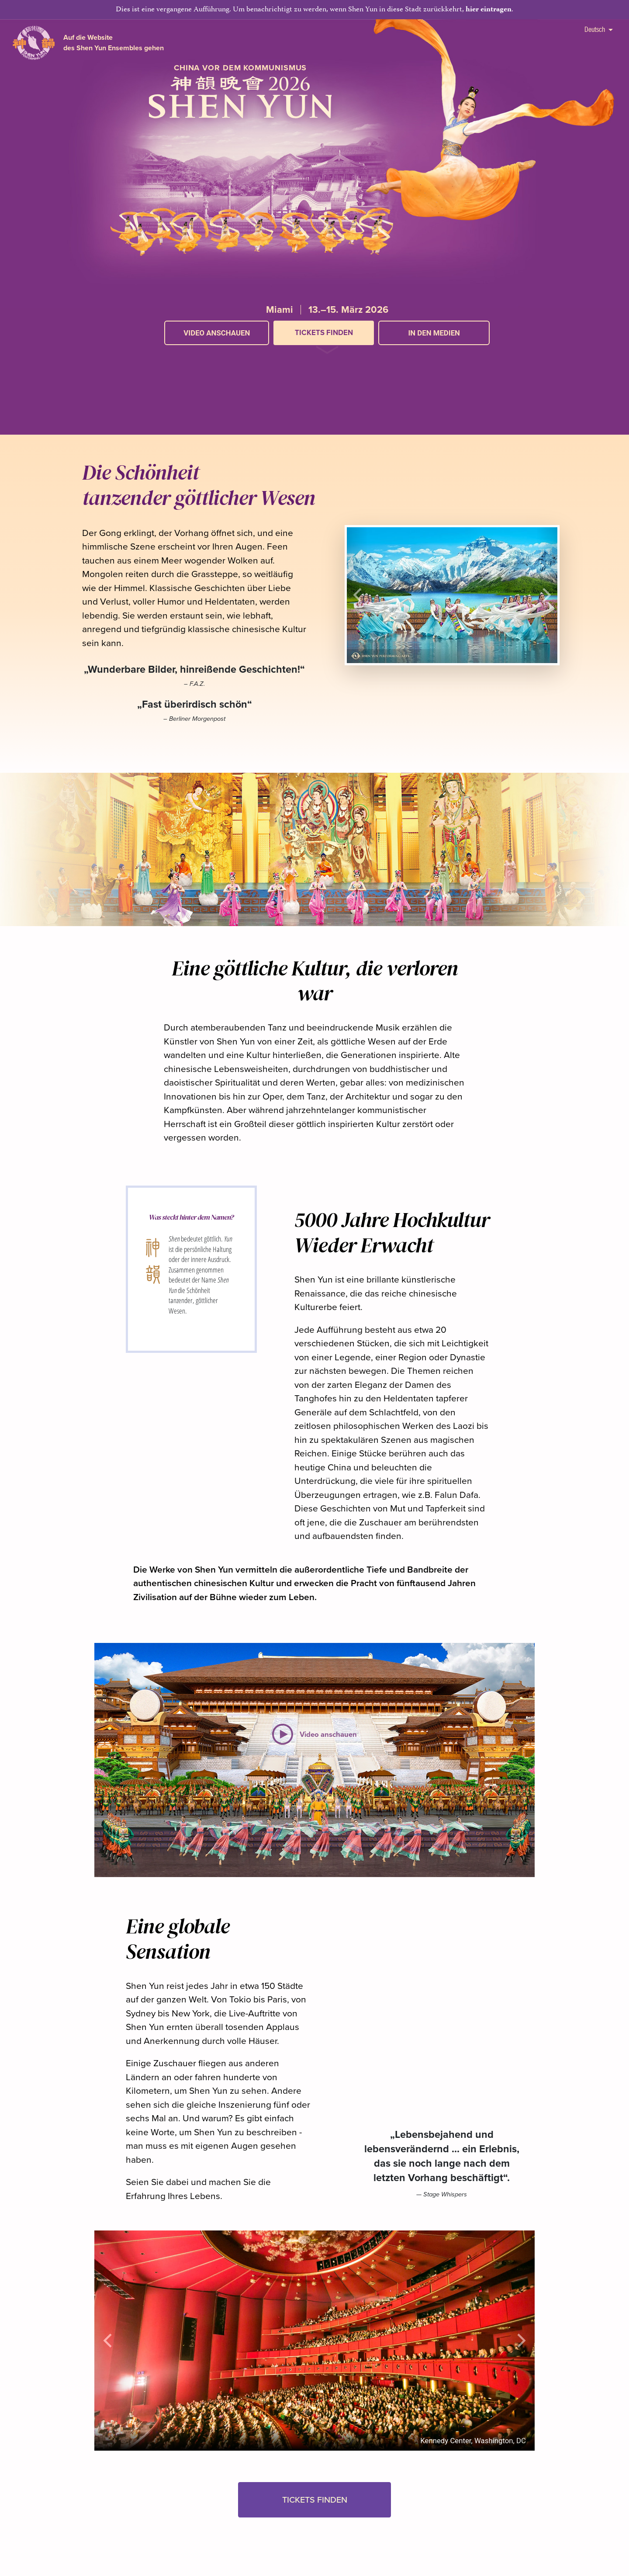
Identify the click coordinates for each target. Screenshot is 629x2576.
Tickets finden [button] (314, 2499)
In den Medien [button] (434, 332)
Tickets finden (324, 333)
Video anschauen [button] (216, 332)
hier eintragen (488, 10)
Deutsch (598, 29)
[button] (327, 354)
